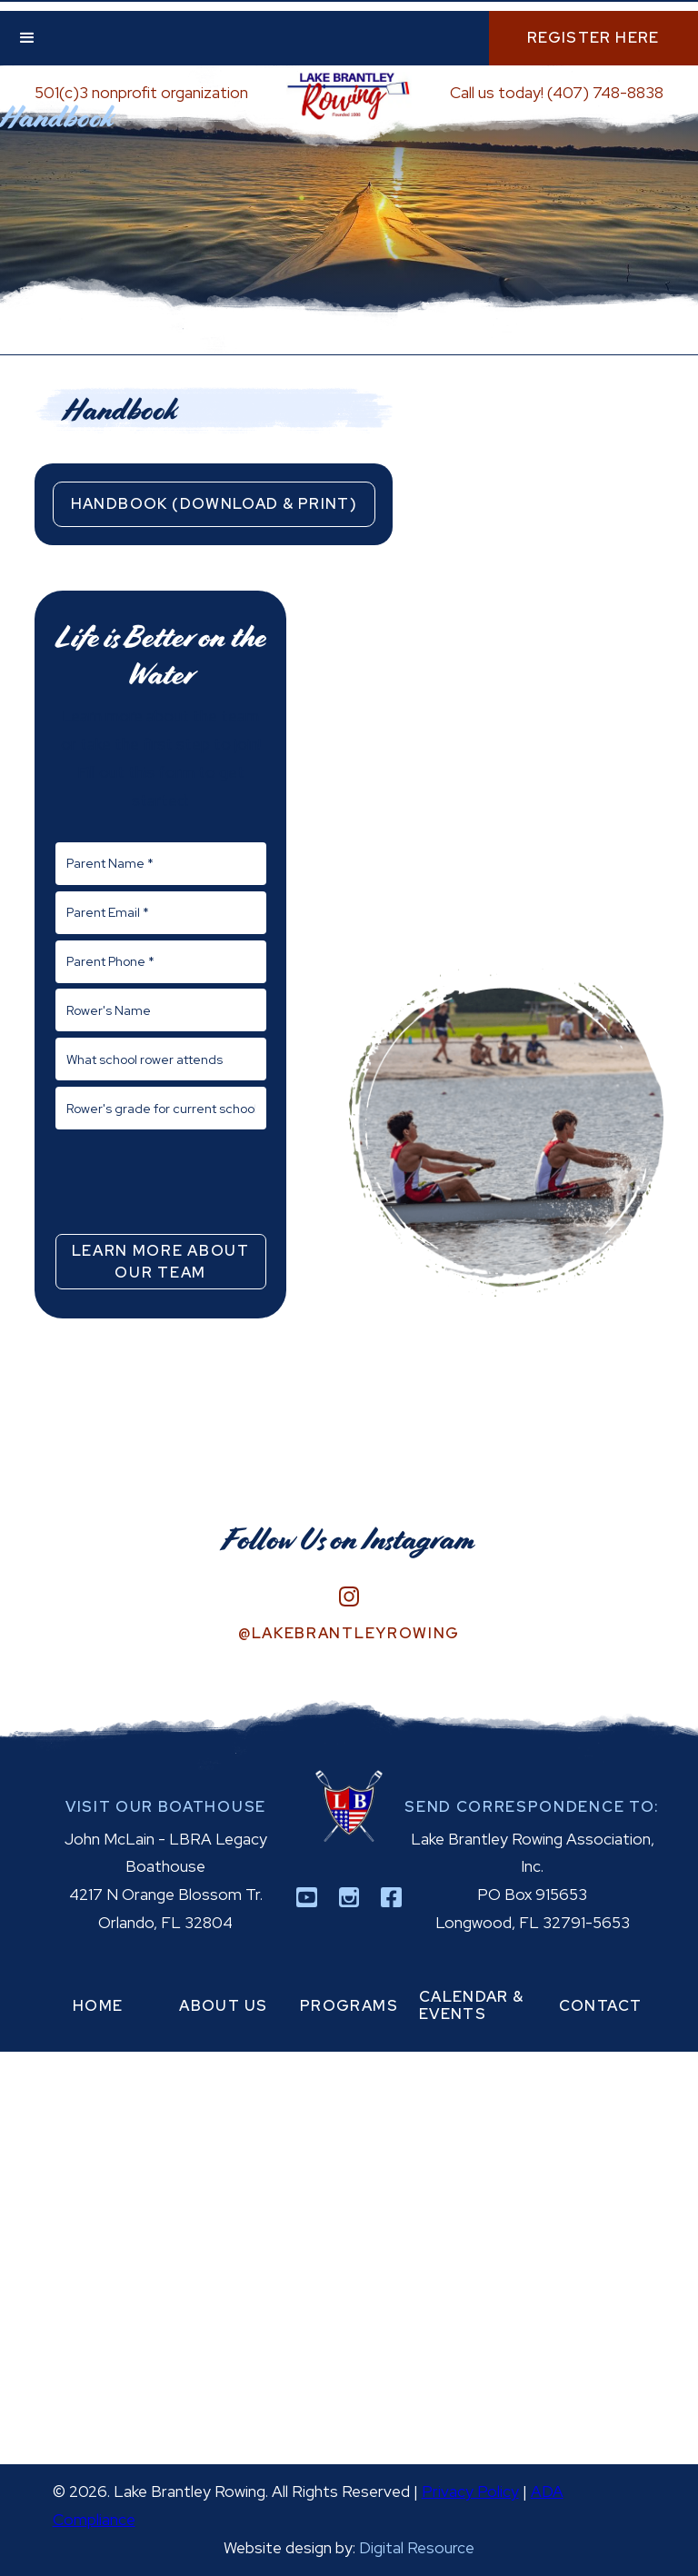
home (98, 2005)
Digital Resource (416, 2548)
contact (601, 2005)
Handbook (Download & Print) (214, 503)
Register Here (593, 37)
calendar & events (471, 2005)
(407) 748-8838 (605, 93)
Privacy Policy (470, 2491)
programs (349, 2005)
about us (223, 2005)
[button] (27, 38)
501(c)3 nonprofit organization (141, 93)
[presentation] (161, 1180)
